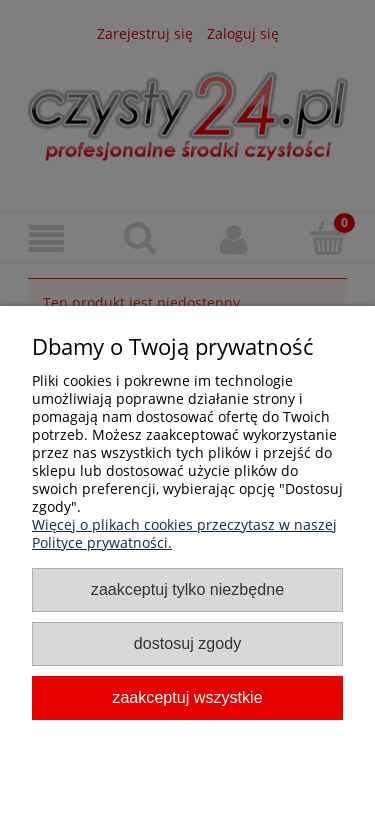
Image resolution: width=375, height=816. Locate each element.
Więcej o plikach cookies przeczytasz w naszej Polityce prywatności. (184, 533)
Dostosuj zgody (187, 643)
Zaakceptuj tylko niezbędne (187, 589)
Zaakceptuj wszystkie (187, 697)
